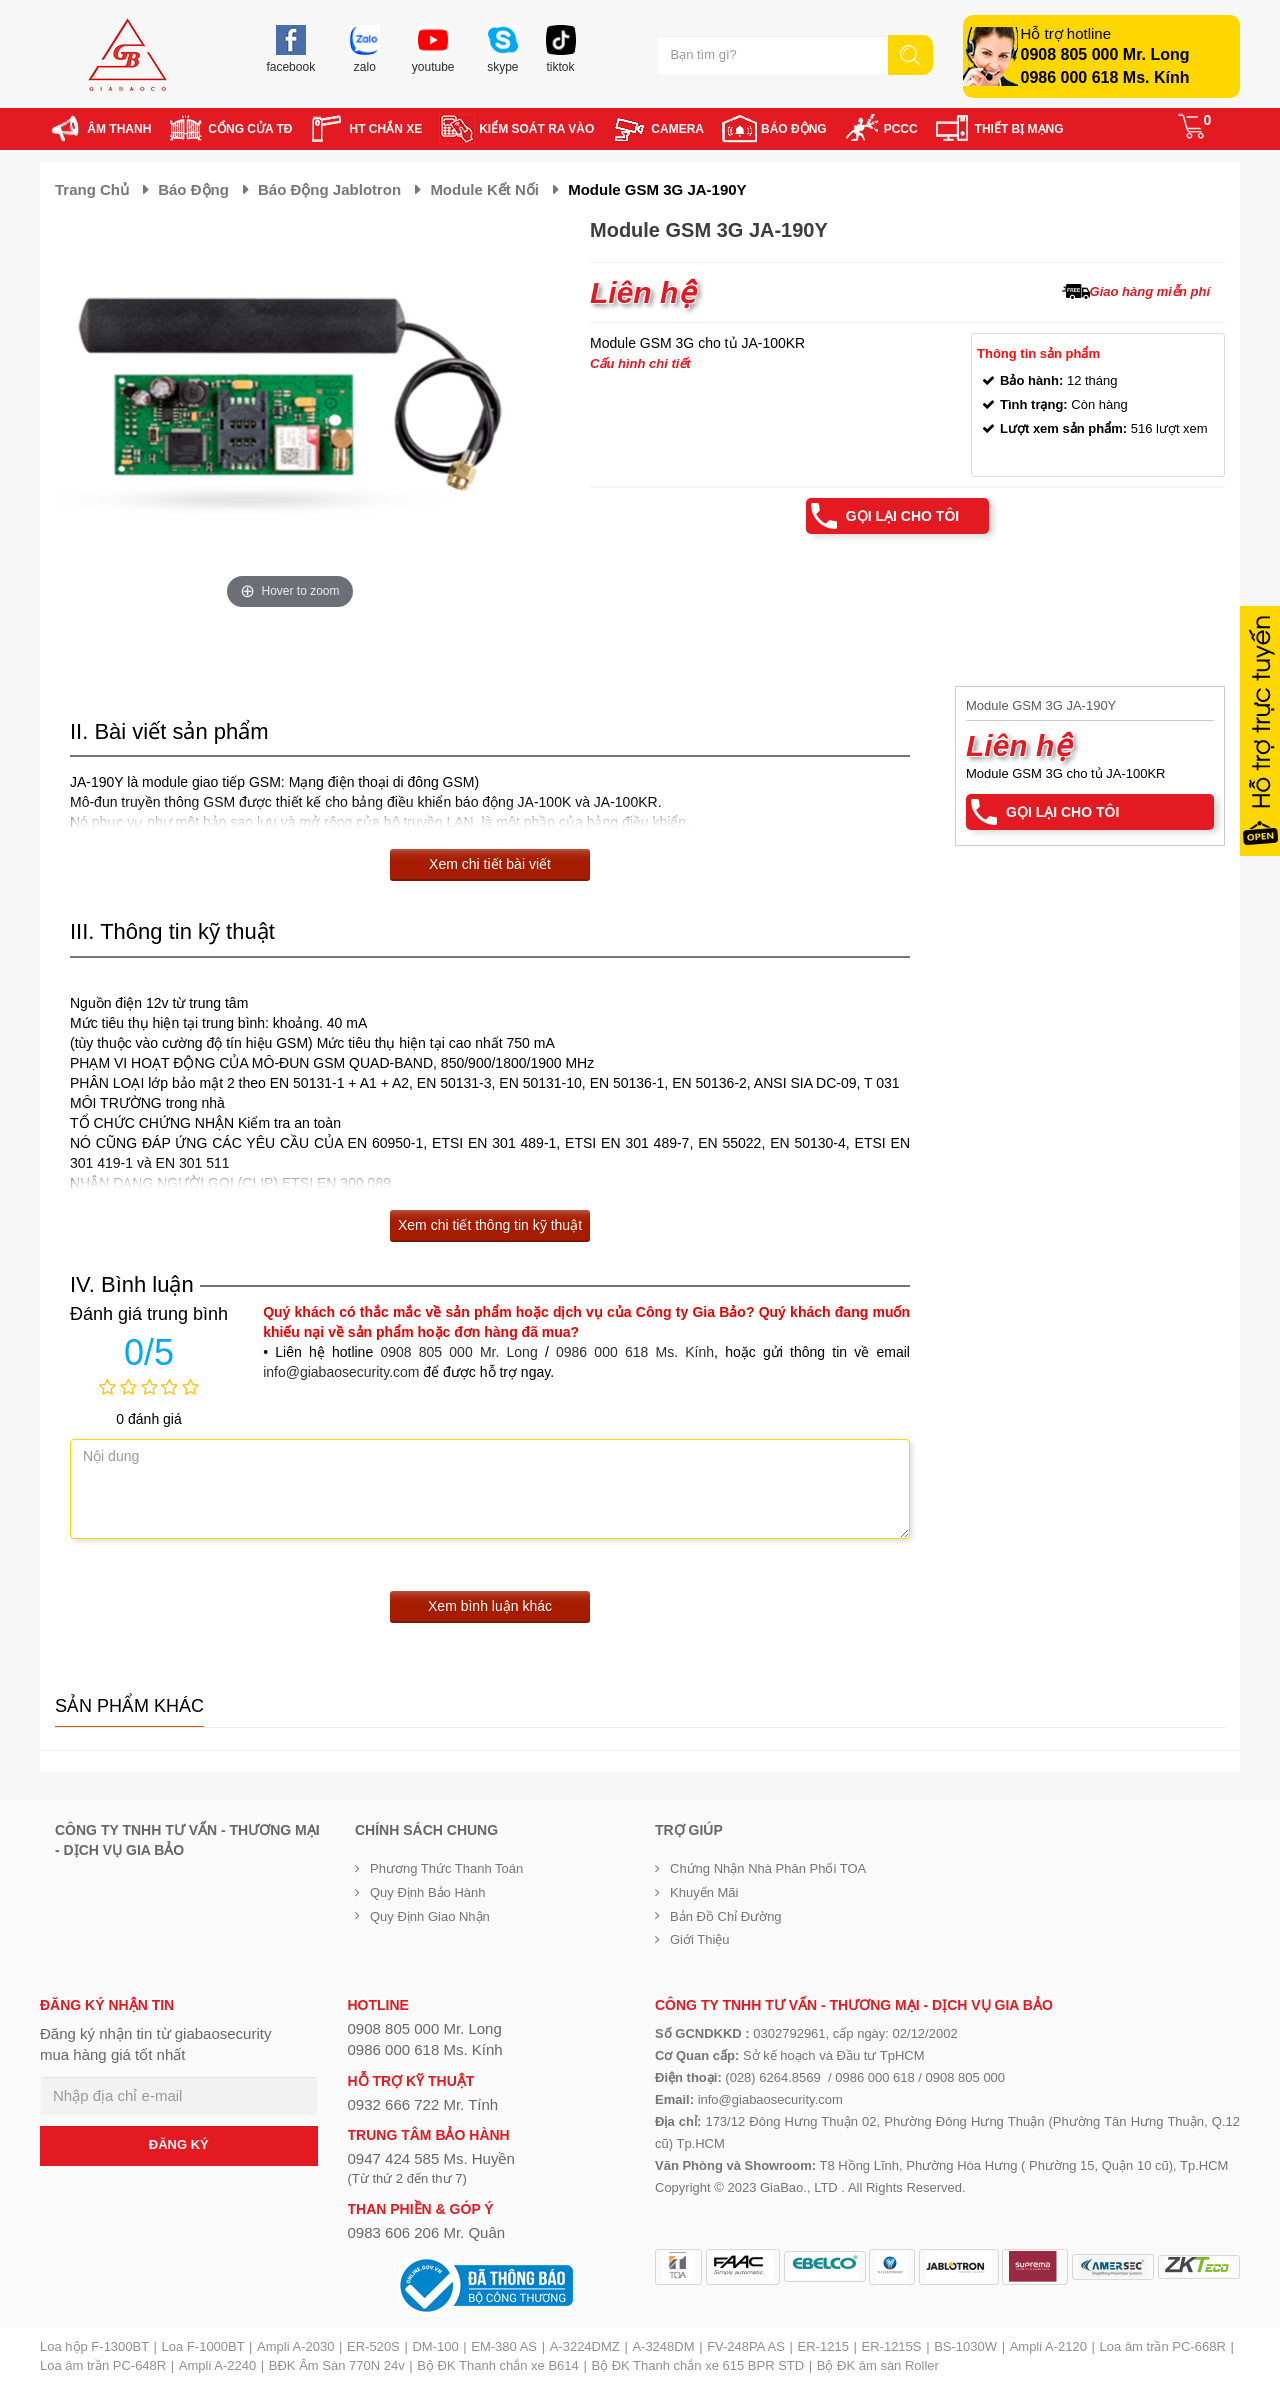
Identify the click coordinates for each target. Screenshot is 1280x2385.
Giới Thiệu (700, 1939)
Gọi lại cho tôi (902, 516)
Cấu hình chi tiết (640, 363)
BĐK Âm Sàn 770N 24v (337, 2365)
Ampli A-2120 (1048, 2346)
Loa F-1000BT (203, 2346)
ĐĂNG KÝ (179, 2144)
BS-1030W (965, 2346)
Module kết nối (484, 189)
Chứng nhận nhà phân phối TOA (768, 1868)
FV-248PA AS (746, 2346)
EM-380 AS (504, 2346)
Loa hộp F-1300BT (94, 2346)
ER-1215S (892, 2346)
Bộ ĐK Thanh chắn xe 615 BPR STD (697, 2365)
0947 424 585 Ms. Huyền (431, 2158)
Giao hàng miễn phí (1150, 291)
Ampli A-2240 (217, 2365)
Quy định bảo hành (428, 1892)
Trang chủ (92, 189)
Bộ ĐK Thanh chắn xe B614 (497, 2365)
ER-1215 (823, 2346)
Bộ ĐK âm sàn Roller (878, 2365)
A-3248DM (663, 2346)
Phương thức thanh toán (446, 1868)
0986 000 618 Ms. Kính (1105, 77)
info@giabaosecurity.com (341, 1372)
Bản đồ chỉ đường (726, 1916)
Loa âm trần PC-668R (1163, 2346)
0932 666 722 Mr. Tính (423, 2104)
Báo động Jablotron (329, 189)
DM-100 (435, 2346)
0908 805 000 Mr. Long (1105, 54)
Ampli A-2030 (295, 2346)
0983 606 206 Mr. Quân (427, 2232)
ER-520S (373, 2346)
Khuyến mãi (704, 1892)
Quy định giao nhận (430, 1916)
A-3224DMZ (585, 2346)
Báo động (193, 189)
